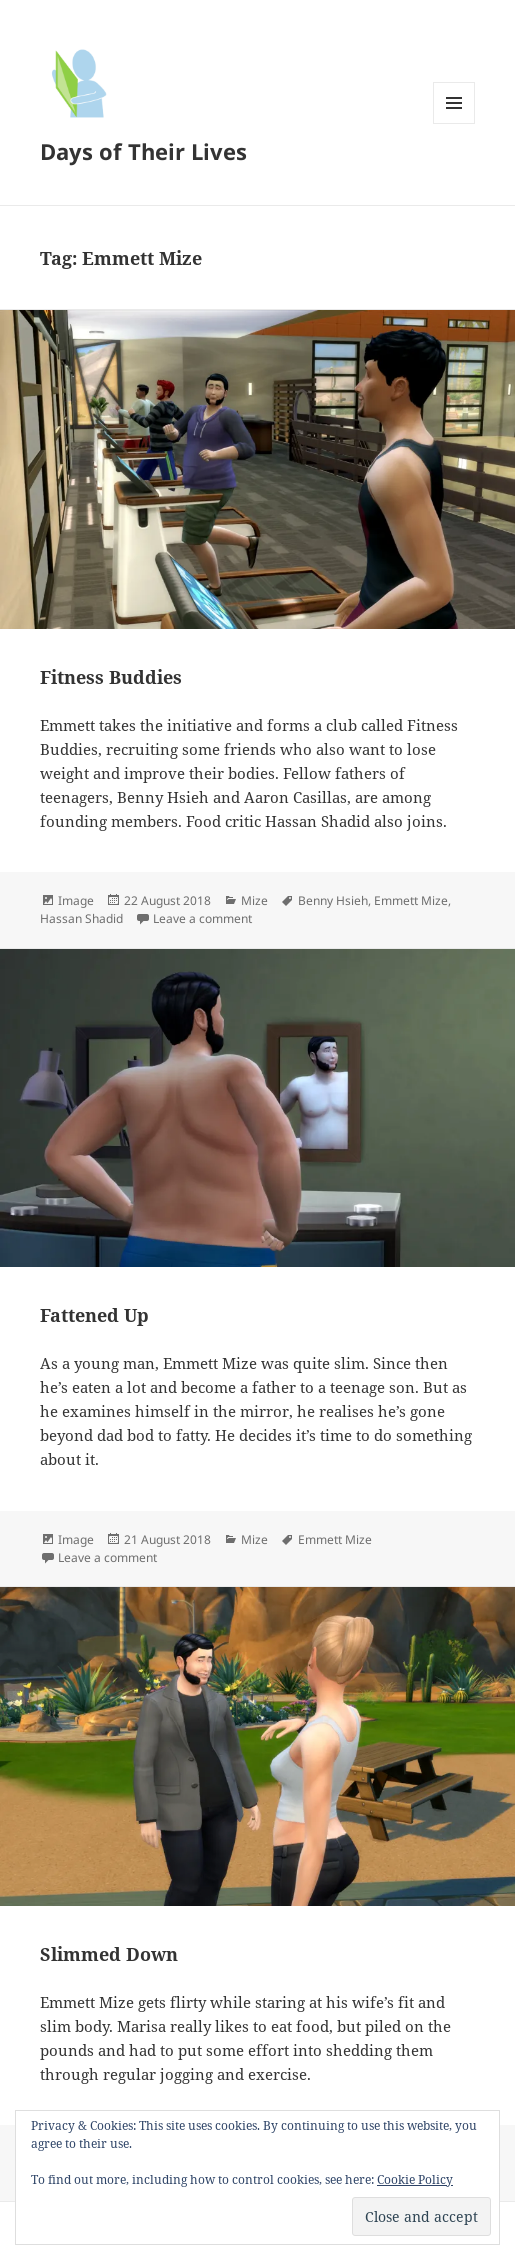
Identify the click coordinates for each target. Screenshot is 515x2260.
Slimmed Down (109, 1954)
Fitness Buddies (111, 677)
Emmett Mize (411, 900)
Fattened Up (94, 1315)
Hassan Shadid (81, 918)
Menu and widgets (454, 123)
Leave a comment (202, 918)
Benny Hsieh (333, 900)
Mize (254, 900)
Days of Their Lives (143, 151)
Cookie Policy (415, 2179)
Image (76, 900)
